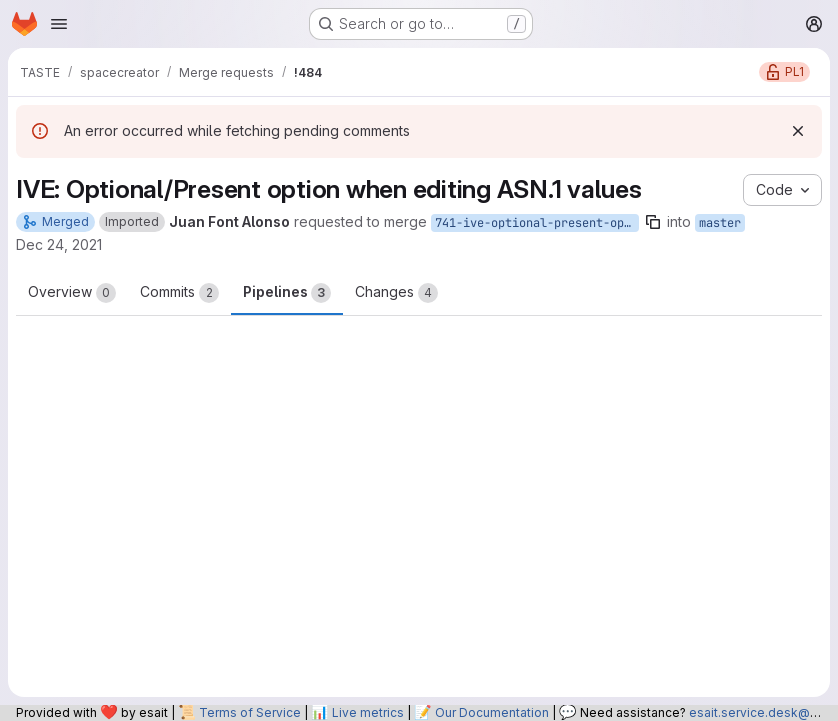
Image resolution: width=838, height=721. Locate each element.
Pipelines (287, 293)
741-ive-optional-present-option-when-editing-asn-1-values (537, 223)
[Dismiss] (798, 131)
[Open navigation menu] (59, 24)
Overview (72, 293)
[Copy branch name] (653, 222)
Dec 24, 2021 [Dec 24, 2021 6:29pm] (59, 244)
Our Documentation (492, 712)
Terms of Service (250, 712)
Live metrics (368, 712)
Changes (396, 293)
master (720, 223)
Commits (179, 293)
